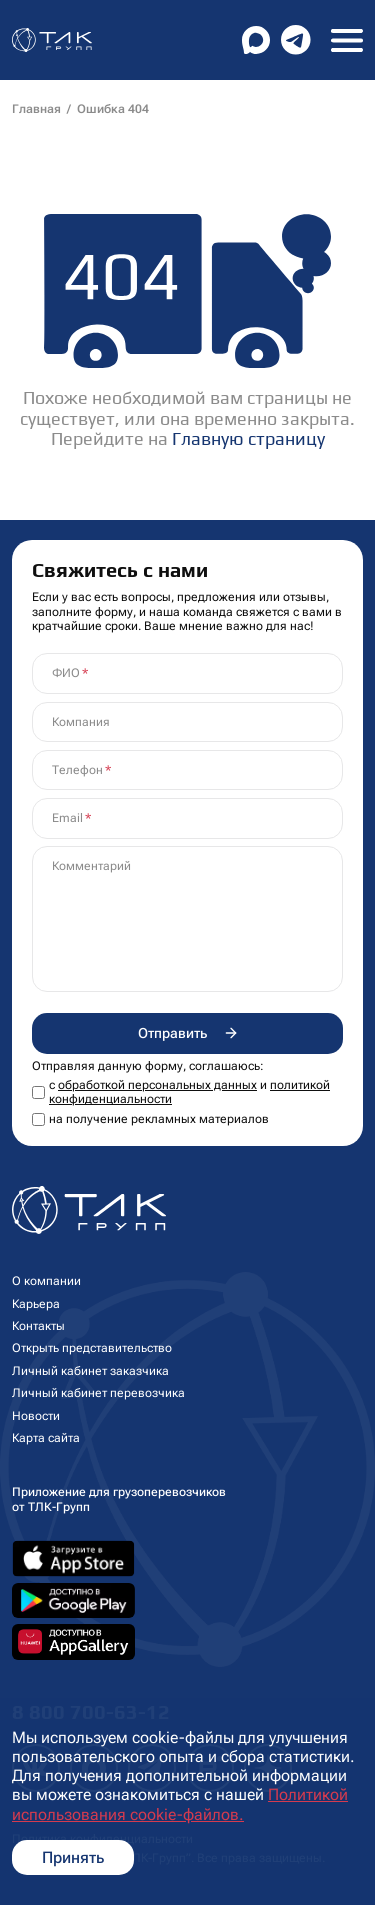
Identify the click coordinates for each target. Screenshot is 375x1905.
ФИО (66, 673)
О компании (46, 1281)
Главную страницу (248, 438)
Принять (73, 1857)
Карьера (36, 1304)
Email (67, 818)
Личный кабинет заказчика (90, 1371)
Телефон (77, 770)
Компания (81, 722)
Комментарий (91, 866)
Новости (36, 1416)
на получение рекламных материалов (159, 1119)
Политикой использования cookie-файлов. (180, 1804)
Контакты (38, 1326)
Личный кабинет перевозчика (98, 1393)
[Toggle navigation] (347, 39)
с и (189, 1092)
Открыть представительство (92, 1348)
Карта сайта (46, 1438)
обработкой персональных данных (157, 1085)
